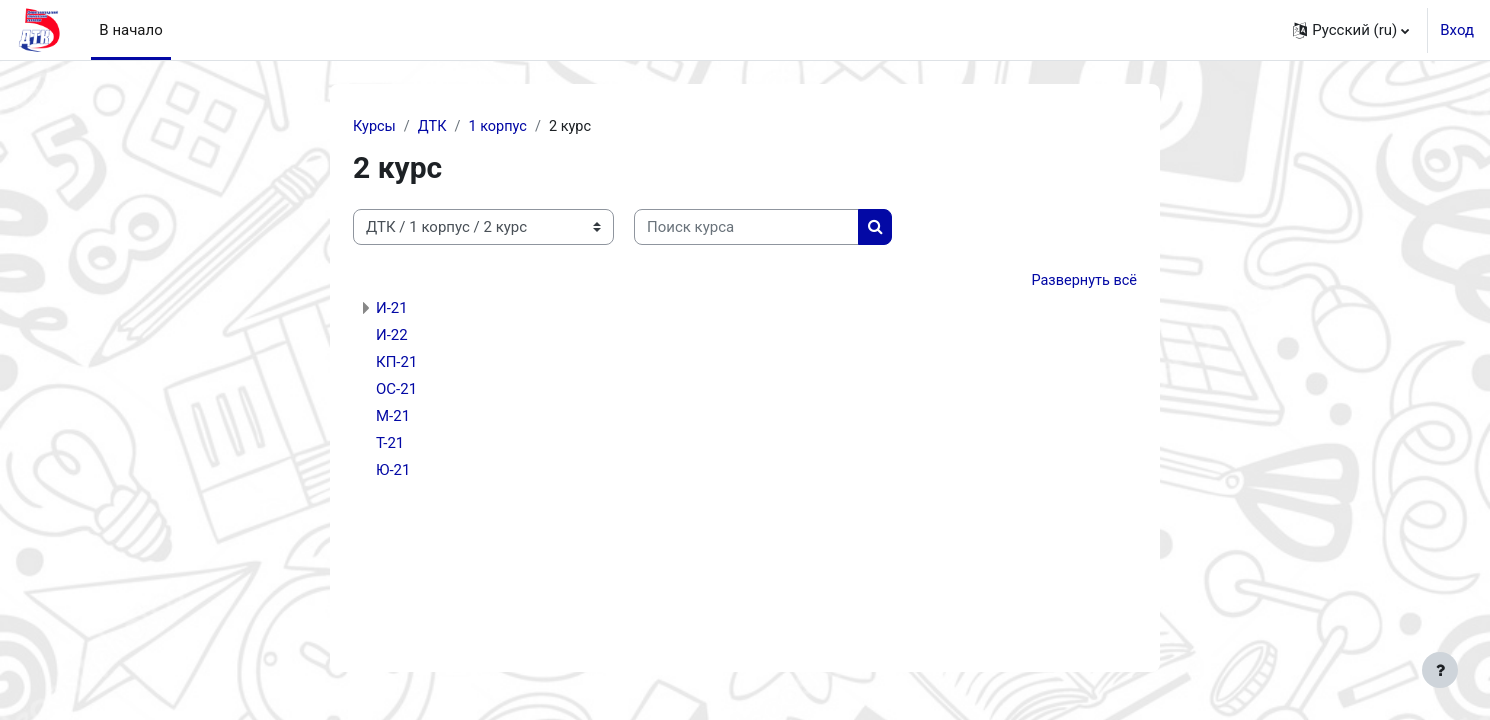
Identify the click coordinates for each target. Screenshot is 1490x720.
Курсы (375, 127)
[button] (1351, 30)
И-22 (392, 337)
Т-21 (390, 445)
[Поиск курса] (746, 228)
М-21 (393, 418)
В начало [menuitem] (130, 30)
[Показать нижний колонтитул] (1440, 670)
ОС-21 (396, 391)
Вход (1457, 30)
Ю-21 (393, 472)
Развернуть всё (1082, 282)
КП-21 (396, 364)
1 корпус (501, 127)
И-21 (392, 310)
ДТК (435, 127)
